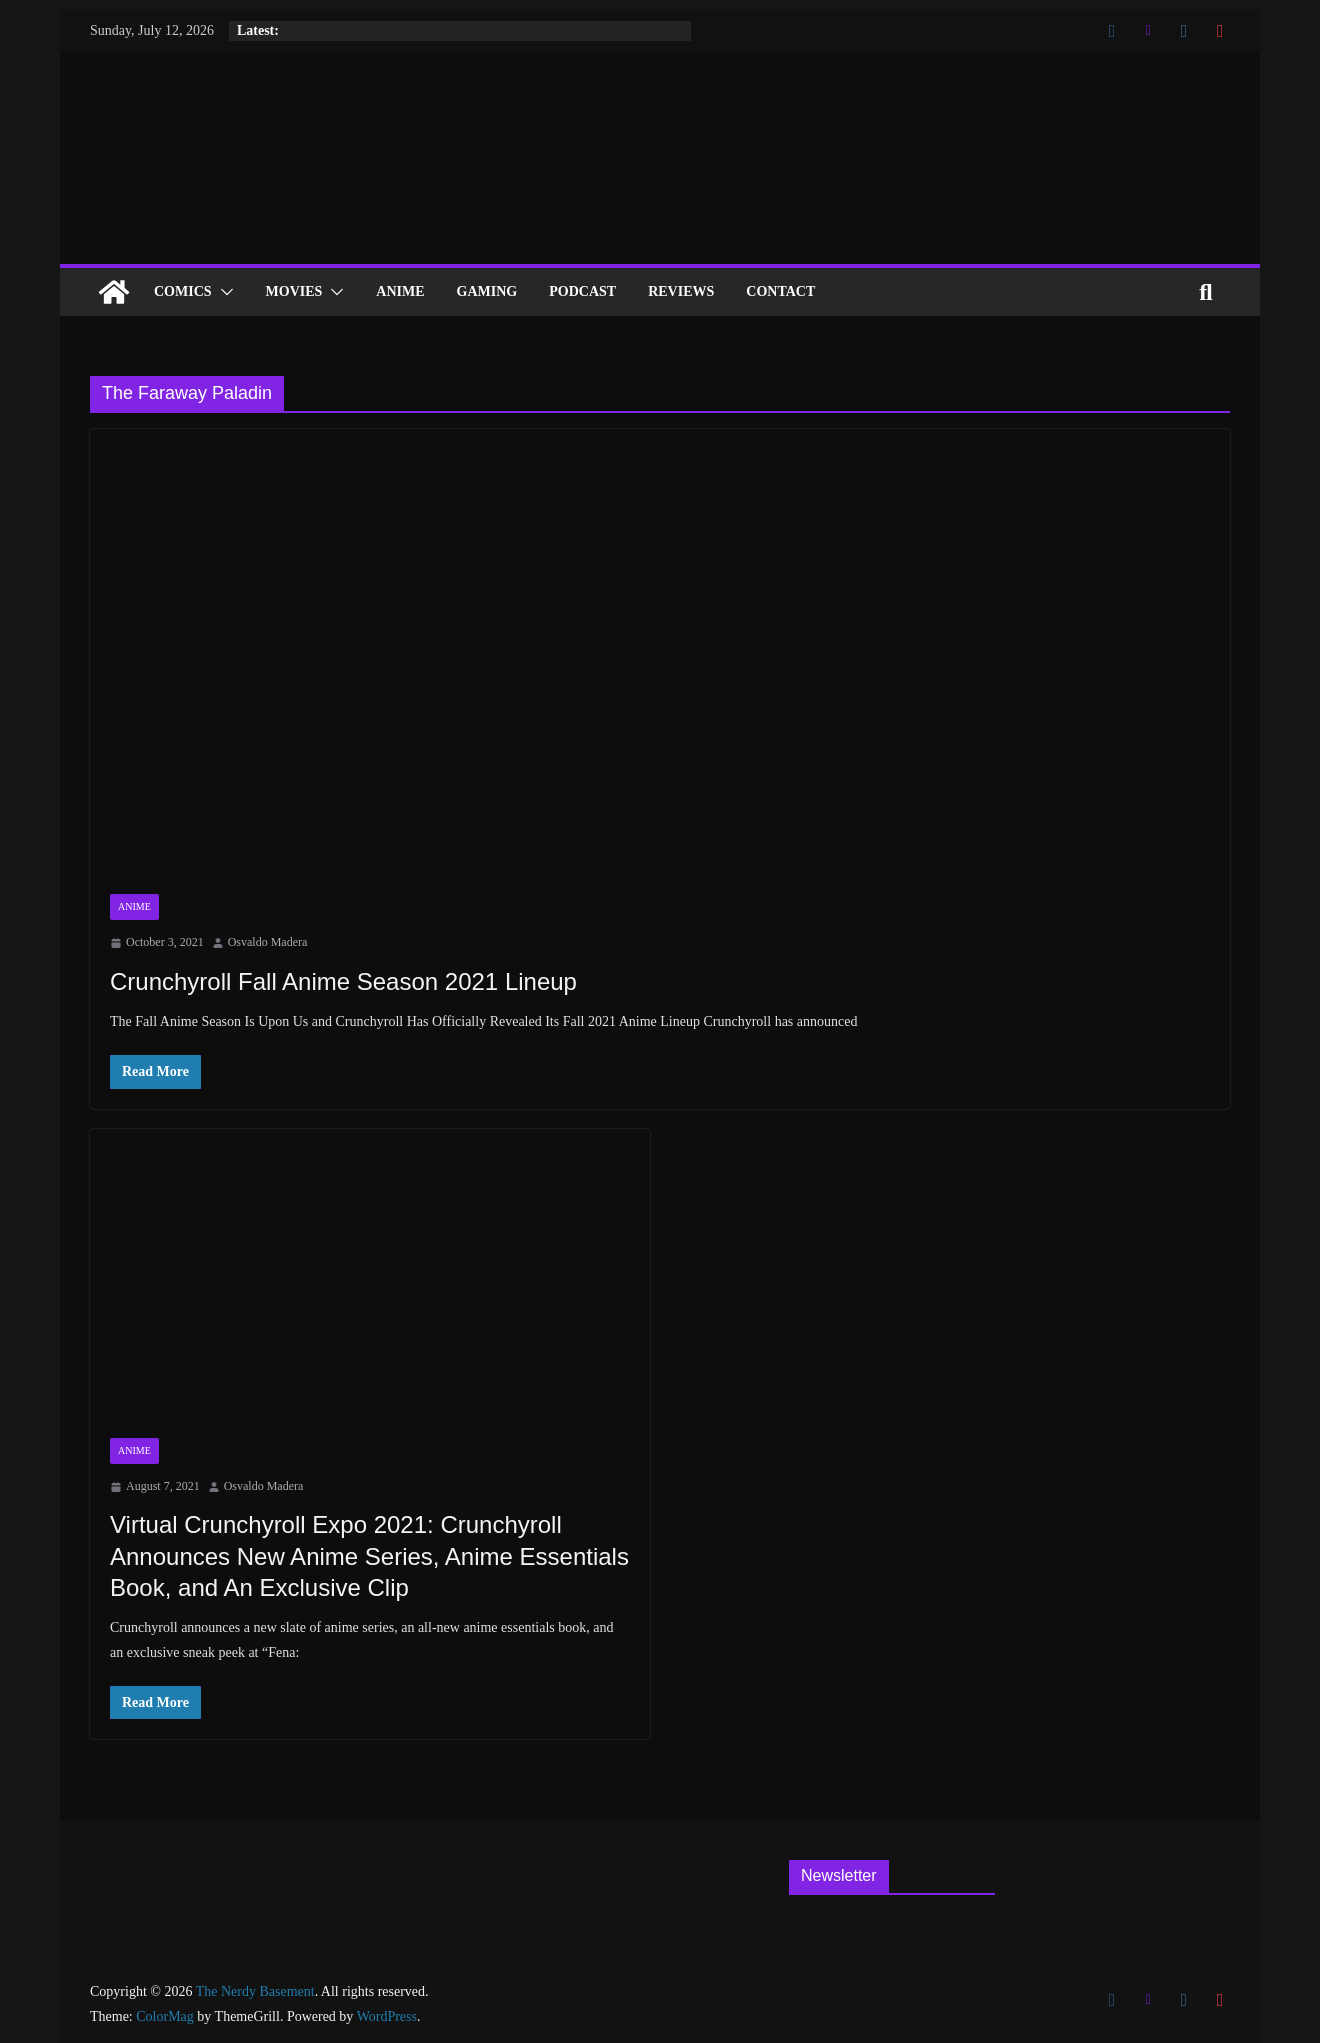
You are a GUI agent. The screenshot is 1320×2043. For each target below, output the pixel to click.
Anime (134, 906)
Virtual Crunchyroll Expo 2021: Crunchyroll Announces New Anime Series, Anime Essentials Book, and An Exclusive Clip (369, 1555)
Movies (294, 291)
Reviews (681, 291)
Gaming (487, 291)
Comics (183, 291)
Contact (780, 291)
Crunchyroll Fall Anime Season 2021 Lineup (343, 981)
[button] (223, 292)
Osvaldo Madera (268, 942)
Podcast (582, 291)
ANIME (400, 291)
